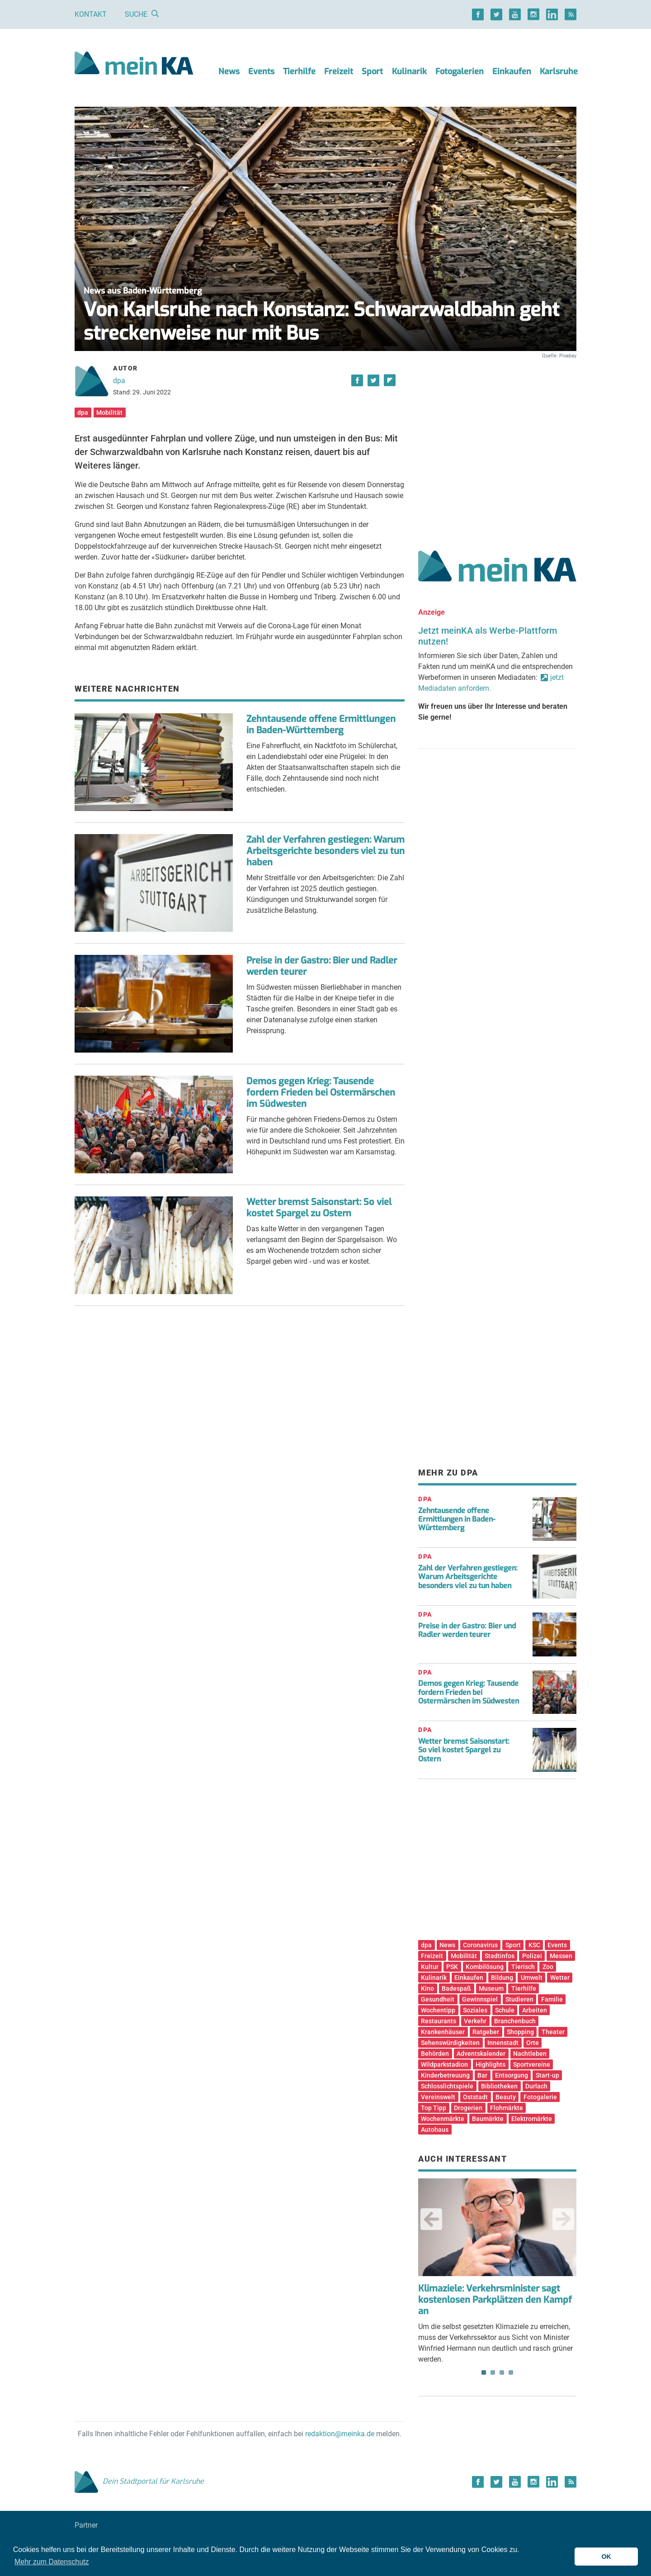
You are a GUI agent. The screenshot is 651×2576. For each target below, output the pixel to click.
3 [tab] (502, 2372)
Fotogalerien (459, 71)
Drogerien (468, 2107)
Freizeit (338, 71)
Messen (561, 1955)
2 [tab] (493, 2372)
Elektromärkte (531, 2118)
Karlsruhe (559, 71)
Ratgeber (485, 2031)
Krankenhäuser (443, 2031)
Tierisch (523, 1966)
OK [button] (606, 2556)
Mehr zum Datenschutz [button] (51, 2562)
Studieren (519, 1999)
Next (563, 2219)
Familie (552, 1999)
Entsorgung (511, 2075)
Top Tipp (433, 2107)
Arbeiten (534, 2010)
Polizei (532, 1955)
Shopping (520, 2031)
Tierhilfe (299, 71)
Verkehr (475, 2021)
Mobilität (109, 412)
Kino (427, 1988)
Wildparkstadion (444, 2064)
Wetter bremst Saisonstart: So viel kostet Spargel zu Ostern (319, 1207)
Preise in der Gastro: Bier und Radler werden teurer (321, 966)
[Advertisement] (497, 444)
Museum (491, 1988)
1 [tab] (483, 2372)
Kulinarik (409, 71)
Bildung (502, 1977)
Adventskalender (481, 2053)
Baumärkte (488, 2118)
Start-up (547, 2075)
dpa (119, 380)
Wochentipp (438, 2010)
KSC (534, 1945)
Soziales (475, 2010)
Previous (431, 2219)
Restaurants (438, 2021)
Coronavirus (480, 1945)
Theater (553, 2031)
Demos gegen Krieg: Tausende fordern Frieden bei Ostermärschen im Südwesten (320, 1092)
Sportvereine (531, 2064)
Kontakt (91, 14)
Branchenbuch (515, 2021)
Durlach (536, 2086)
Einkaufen (511, 71)
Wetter (560, 1977)
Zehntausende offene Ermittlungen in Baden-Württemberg (321, 724)
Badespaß (456, 1988)
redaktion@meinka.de (339, 2433)
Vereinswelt (438, 2097)
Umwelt (531, 1977)
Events (261, 71)
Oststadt (475, 2097)
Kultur (430, 1966)
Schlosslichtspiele (447, 2086)
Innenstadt (503, 2042)
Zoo (547, 1966)
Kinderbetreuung (445, 2075)
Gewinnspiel (480, 1999)
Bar (482, 2075)
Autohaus (434, 2129)
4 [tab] (511, 2372)
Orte (532, 2042)
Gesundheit (437, 1999)
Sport (372, 71)
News (229, 71)
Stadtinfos (499, 1955)
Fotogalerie (540, 2097)
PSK (452, 1966)
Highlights (490, 2064)
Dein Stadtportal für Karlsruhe (139, 2481)
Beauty (505, 2097)
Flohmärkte (506, 2107)
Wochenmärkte (442, 2118)
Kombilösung (485, 1966)
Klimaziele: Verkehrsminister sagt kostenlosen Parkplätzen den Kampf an (495, 2299)
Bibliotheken (499, 2086)
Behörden (435, 2053)
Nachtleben (530, 2053)
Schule (504, 2010)
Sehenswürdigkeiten (450, 2042)
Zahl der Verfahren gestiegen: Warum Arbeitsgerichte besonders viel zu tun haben (325, 851)
